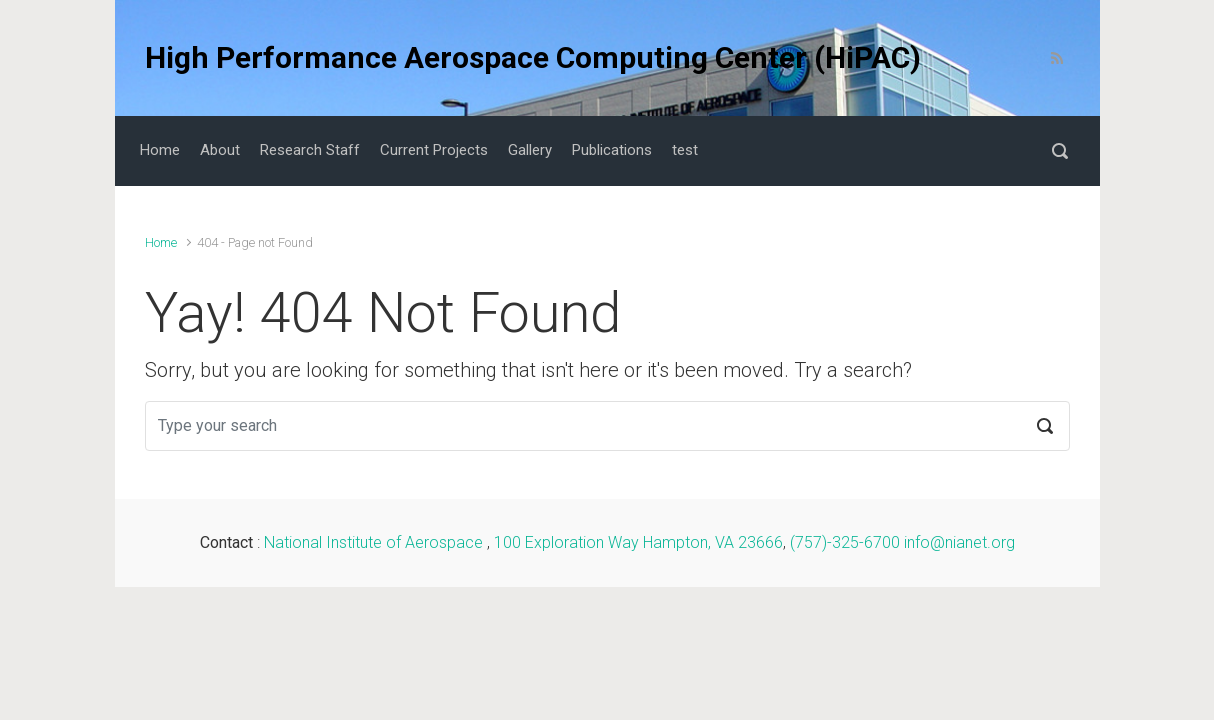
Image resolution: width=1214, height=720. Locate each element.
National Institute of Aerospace (375, 542)
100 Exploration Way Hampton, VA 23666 (638, 542)
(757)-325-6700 (845, 542)
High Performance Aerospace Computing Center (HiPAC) (533, 57)
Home (161, 242)
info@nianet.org (959, 542)
